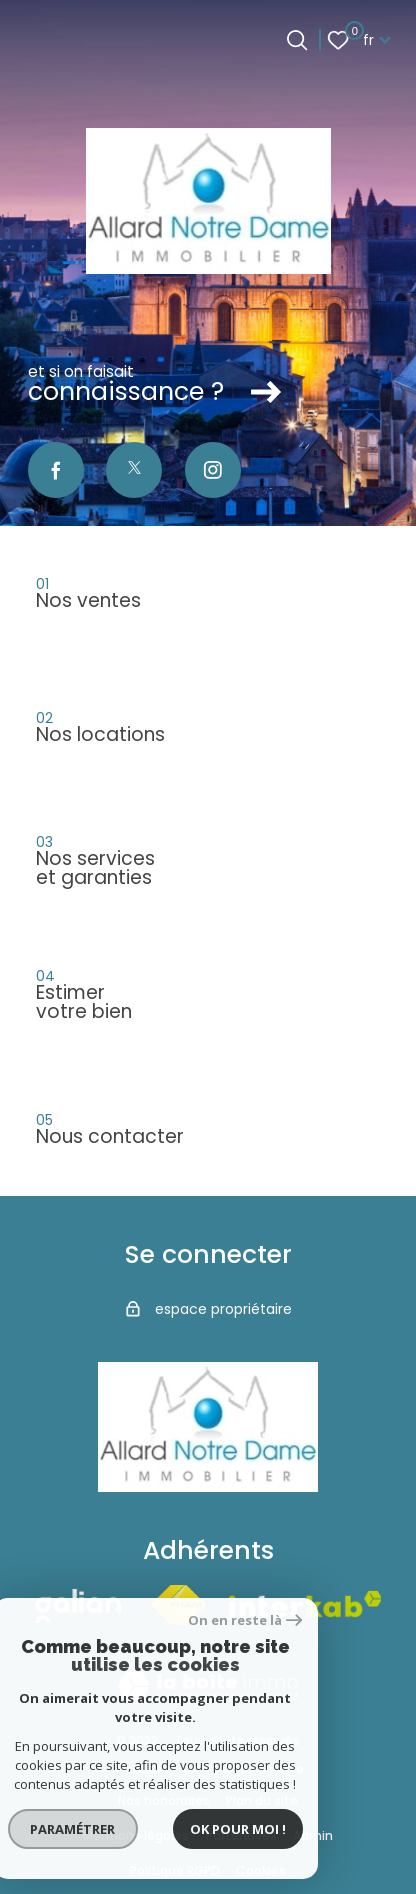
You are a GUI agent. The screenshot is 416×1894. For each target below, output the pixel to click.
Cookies (261, 1870)
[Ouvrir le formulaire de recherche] (297, 40)
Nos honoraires (164, 1800)
